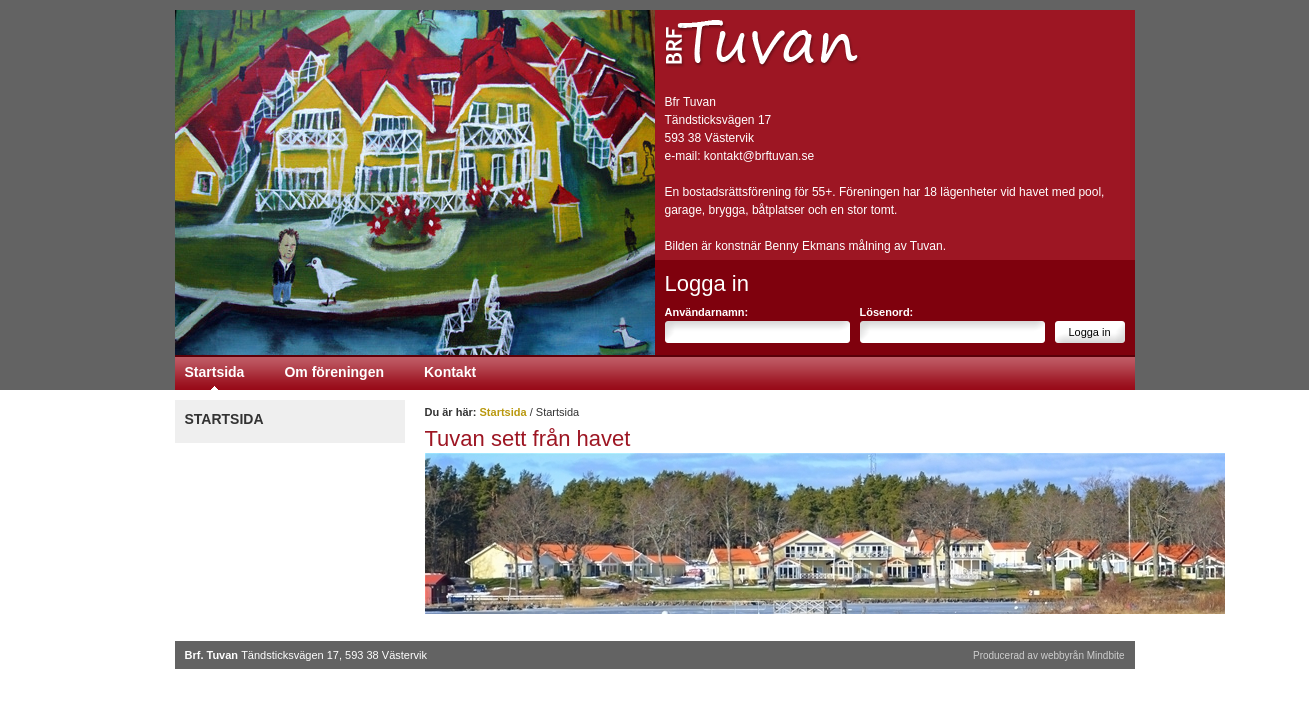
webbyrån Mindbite (1083, 655)
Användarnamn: (707, 312)
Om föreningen (334, 372)
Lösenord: (887, 312)
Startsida (215, 372)
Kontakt (450, 372)
